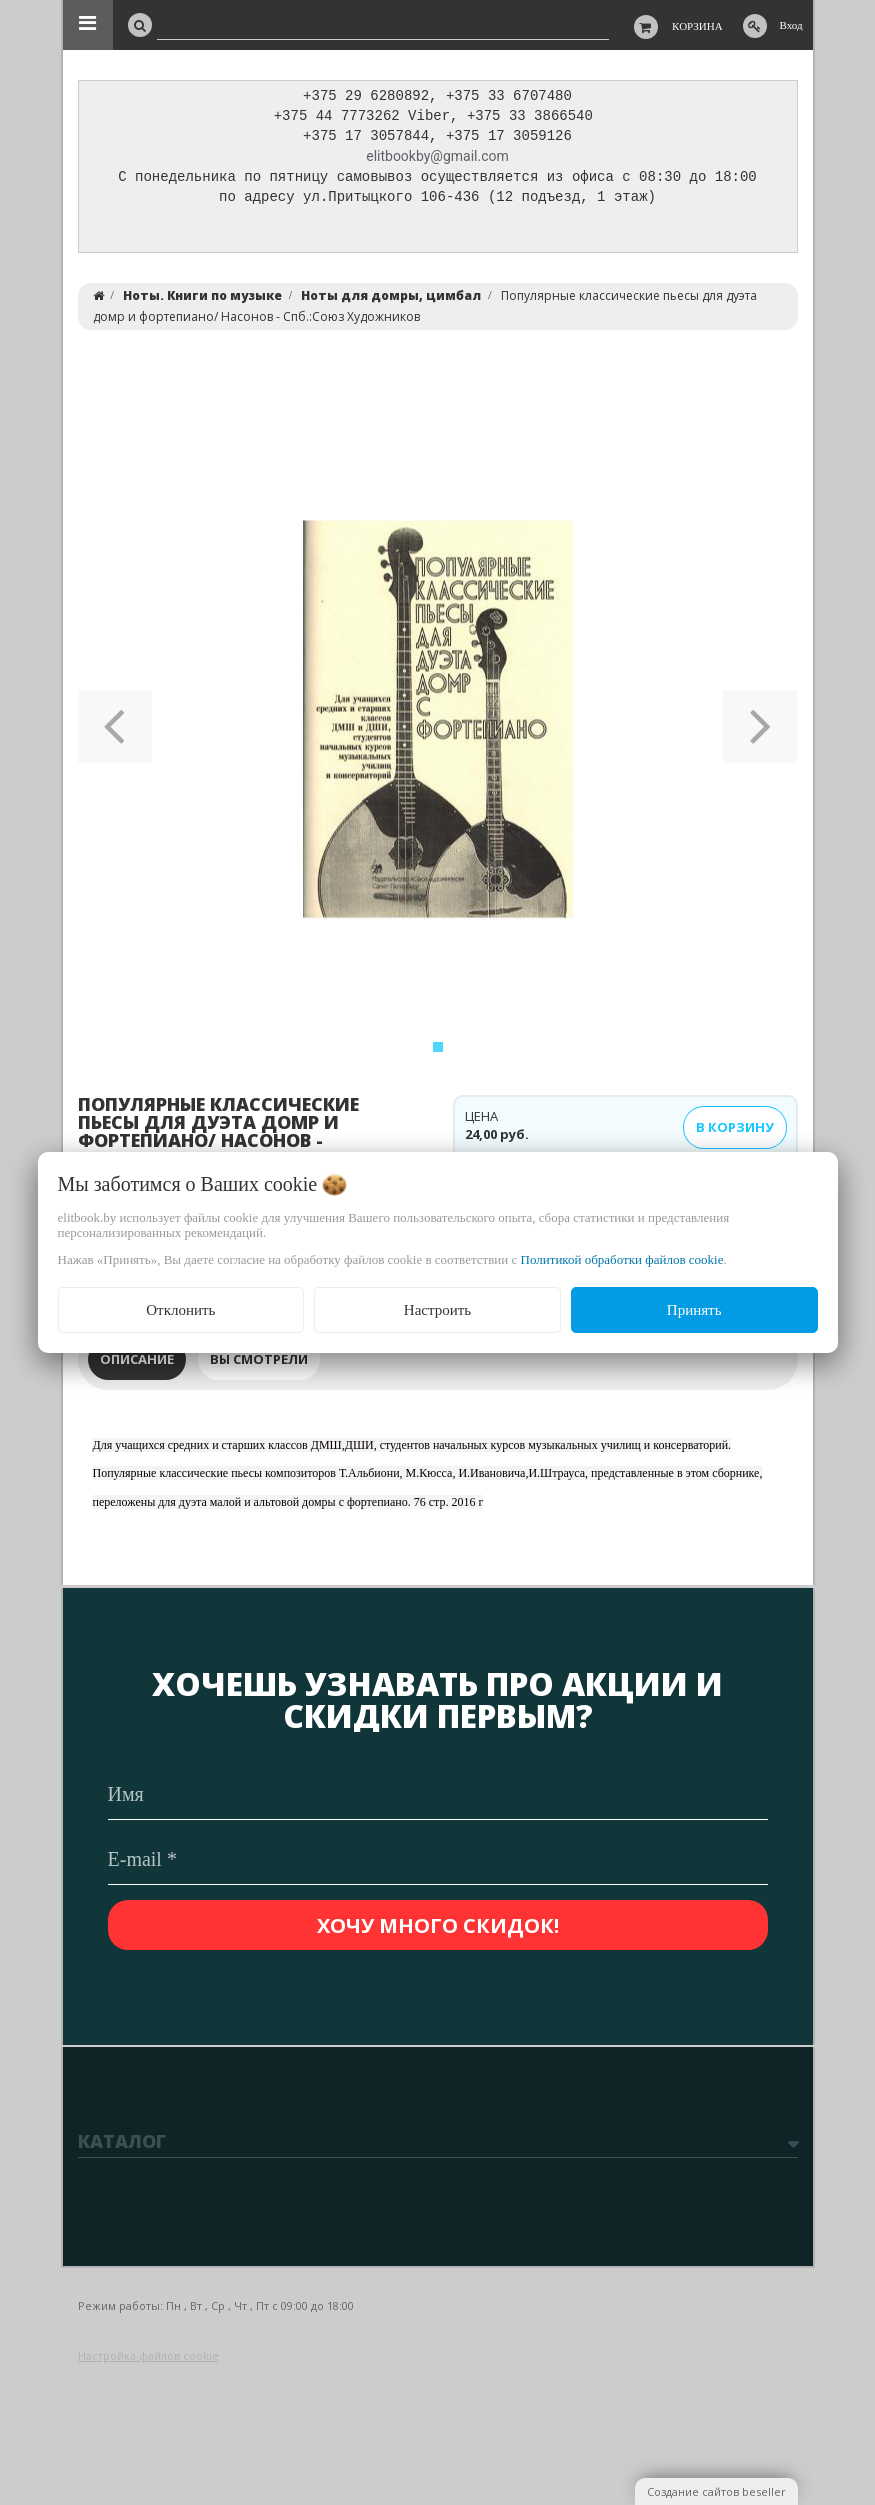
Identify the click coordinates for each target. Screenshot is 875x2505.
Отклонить (180, 1310)
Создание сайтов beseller (716, 2491)
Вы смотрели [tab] (259, 1364)
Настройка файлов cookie (148, 2355)
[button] (115, 725)
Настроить (437, 1310)
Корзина (697, 26)
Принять (694, 1310)
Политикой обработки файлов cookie (622, 1259)
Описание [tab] (137, 1364)
